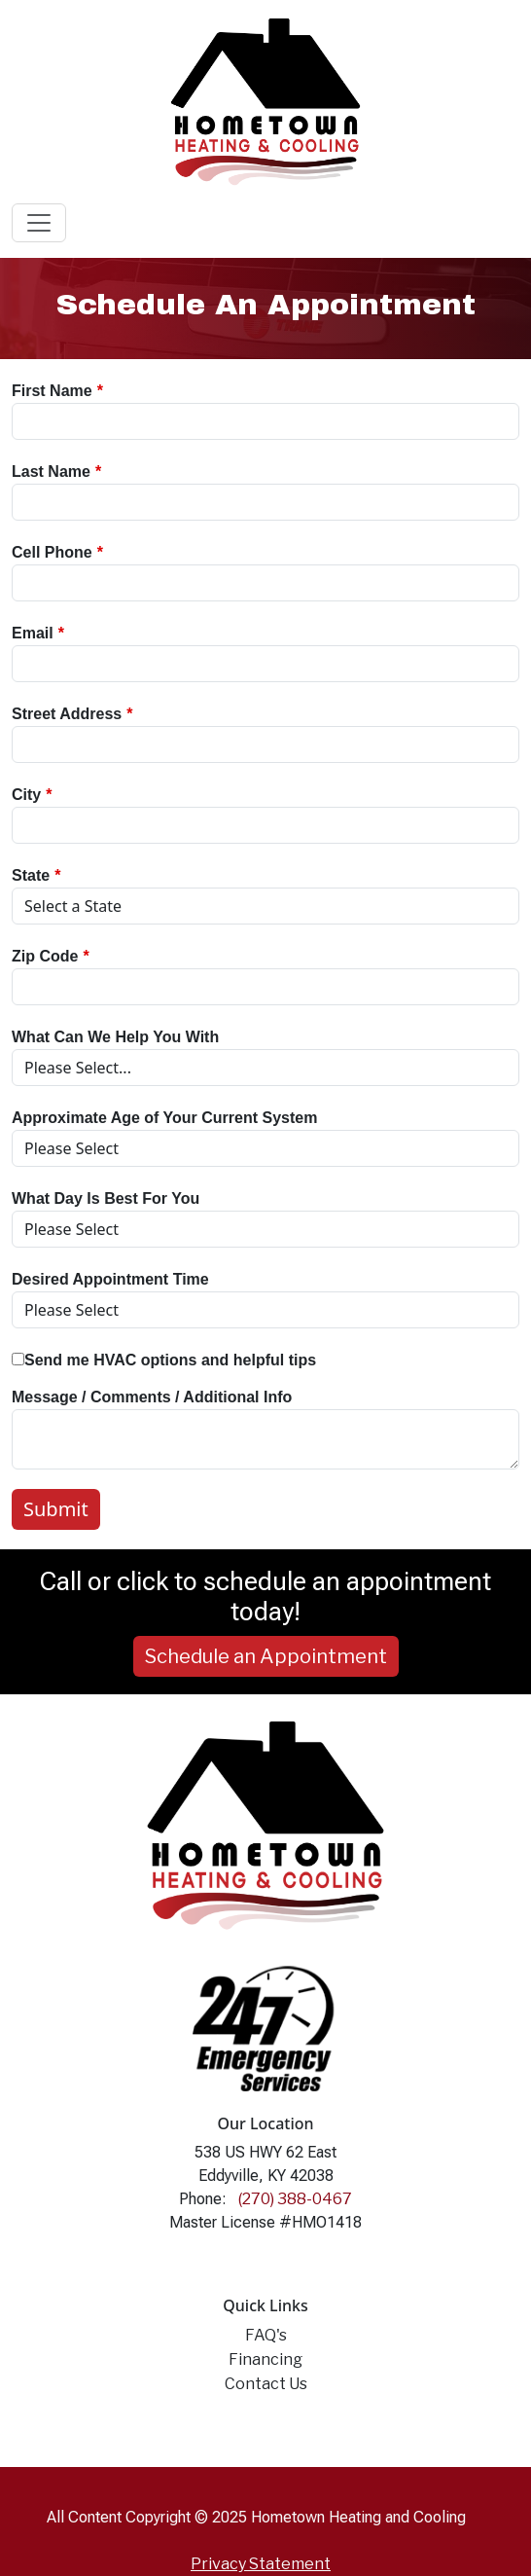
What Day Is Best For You (105, 1198)
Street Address (67, 714)
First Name (52, 390)
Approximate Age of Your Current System (164, 1117)
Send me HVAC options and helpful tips (164, 1360)
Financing (265, 2359)
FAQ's (266, 2335)
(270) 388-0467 (295, 2199)
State (31, 875)
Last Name (51, 471)
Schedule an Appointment (266, 1656)
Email (32, 633)
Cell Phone (52, 552)
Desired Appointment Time (110, 1279)
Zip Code (45, 956)
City (26, 794)
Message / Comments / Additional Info (152, 1397)
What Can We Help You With (115, 1037)
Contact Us (266, 2384)
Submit (55, 1509)
